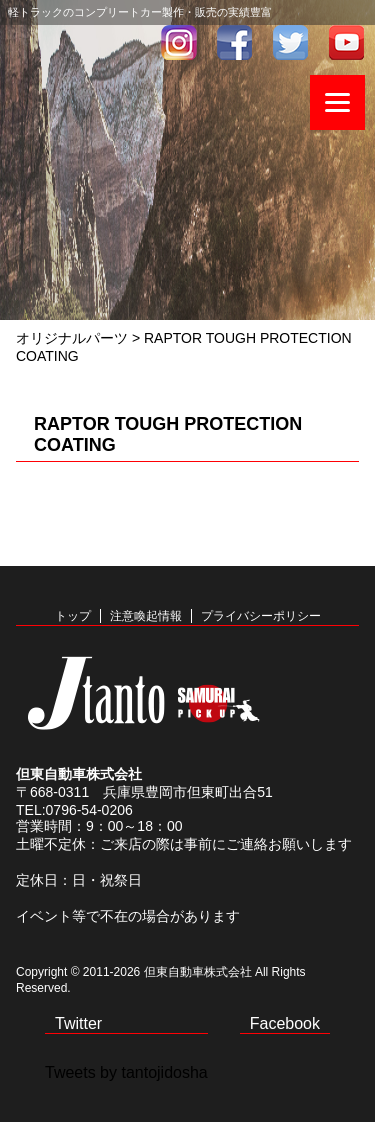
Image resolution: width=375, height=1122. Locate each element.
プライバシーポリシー (261, 616)
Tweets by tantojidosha (126, 1072)
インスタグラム (179, 42)
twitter (291, 42)
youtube (347, 42)
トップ (73, 616)
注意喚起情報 (146, 616)
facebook (235, 42)
